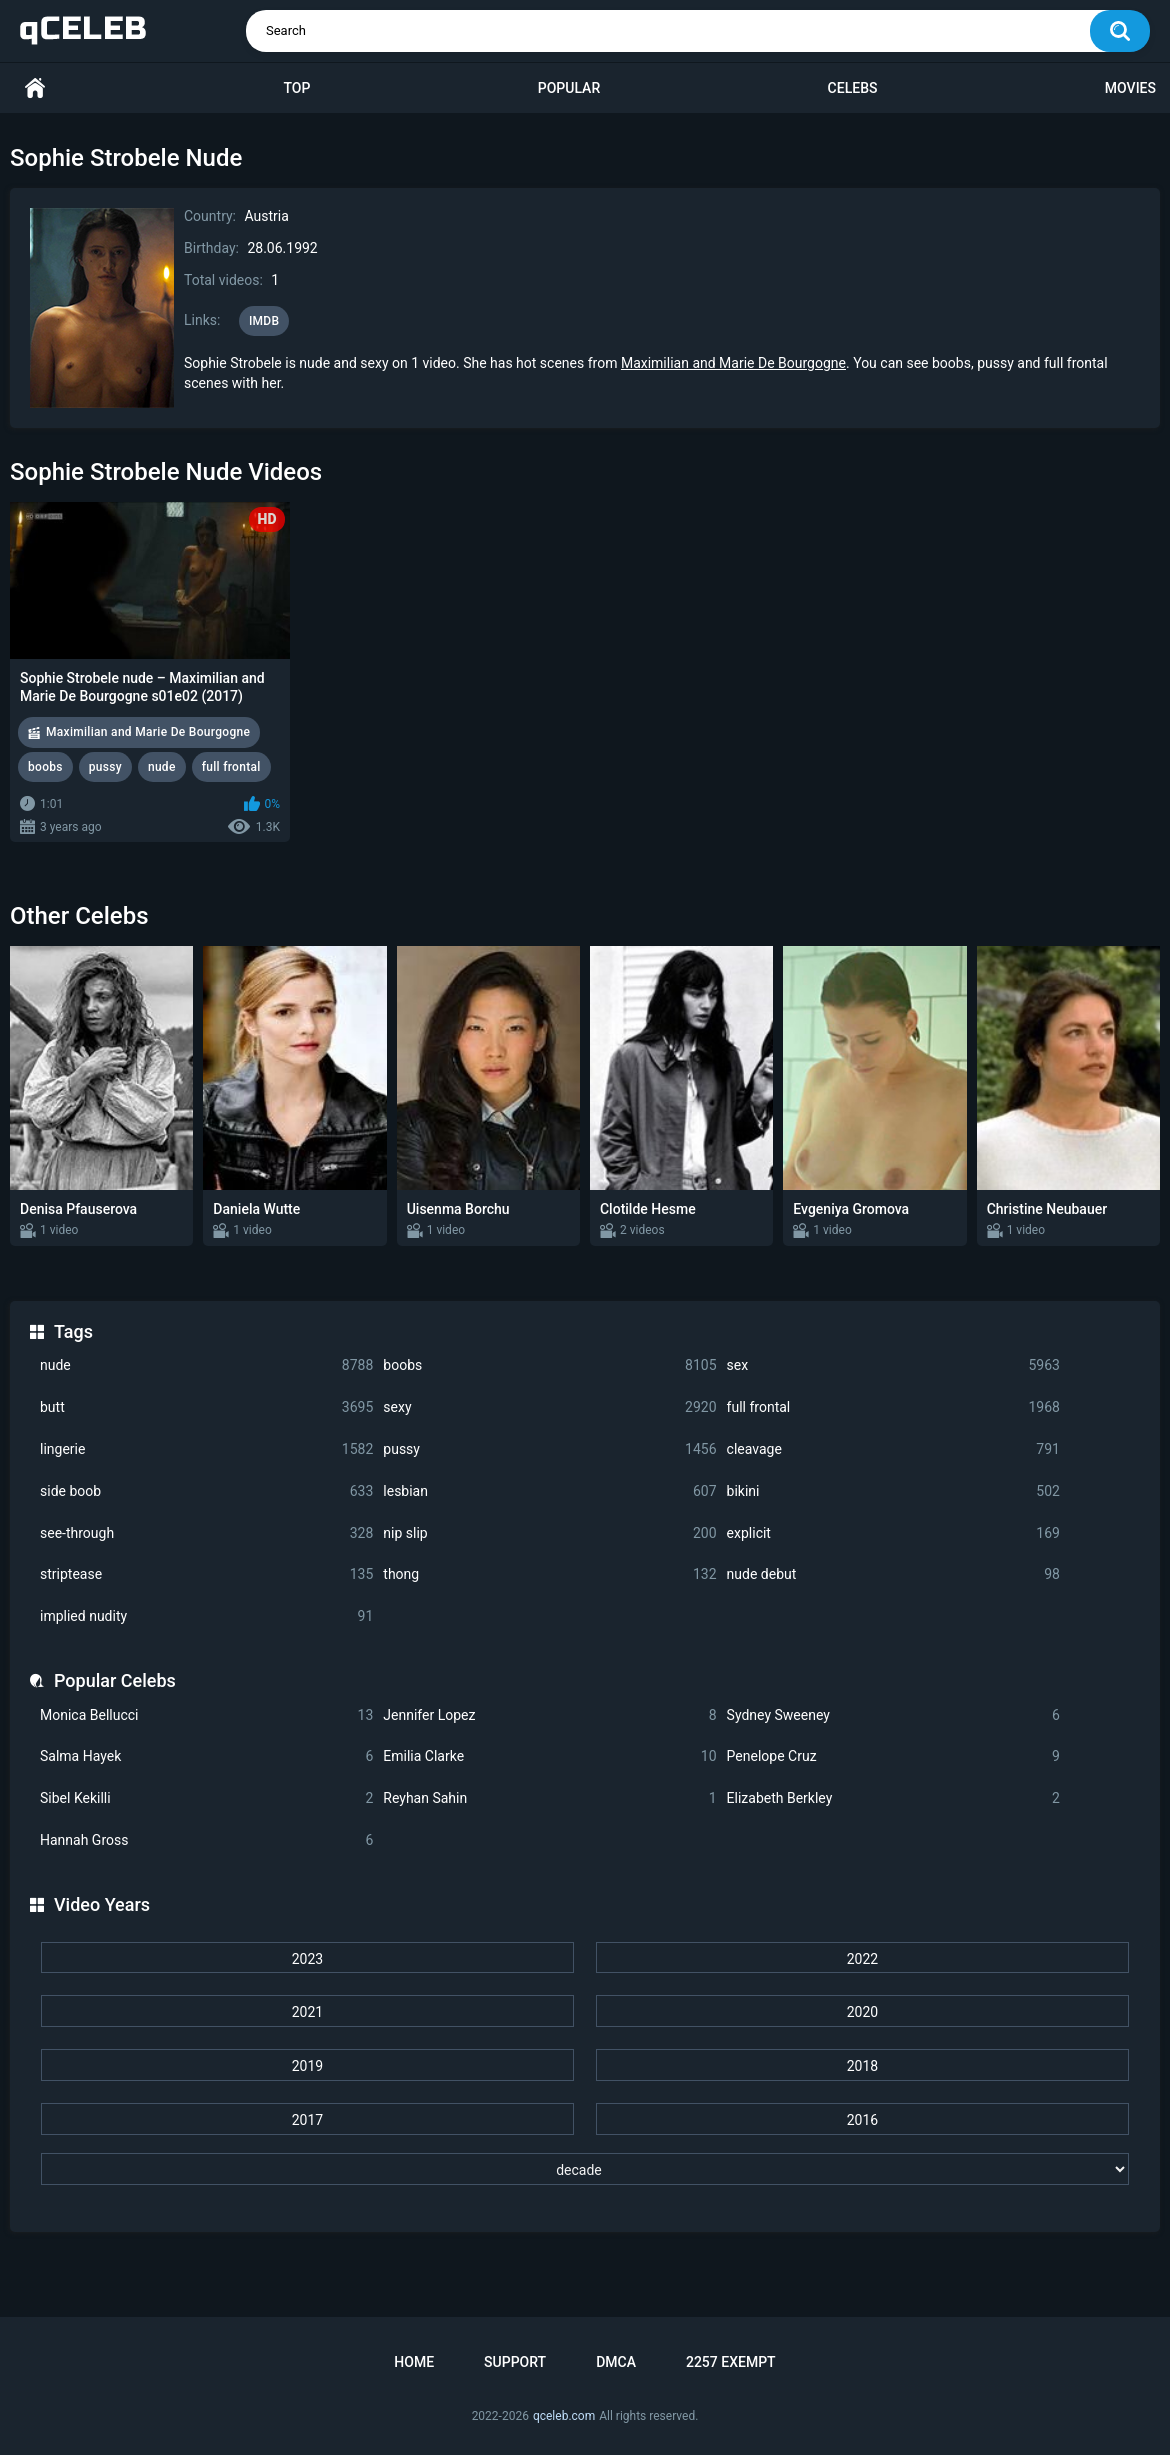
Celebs (853, 88)
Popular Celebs (115, 1680)
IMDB (264, 321)
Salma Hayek (206, 1756)
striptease (206, 1574)
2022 (862, 1959)
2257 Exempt (731, 2362)
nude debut (893, 1574)
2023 (307, 1959)
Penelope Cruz (893, 1756)
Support (515, 2362)
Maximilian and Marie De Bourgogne (733, 363)
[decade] (585, 2169)
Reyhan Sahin (549, 1798)
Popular (569, 88)
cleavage (893, 1449)
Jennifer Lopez (549, 1715)
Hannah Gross (206, 1840)
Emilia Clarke (549, 1756)
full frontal (893, 1407)
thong (549, 1574)
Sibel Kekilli (206, 1798)
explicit (893, 1533)
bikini (893, 1491)
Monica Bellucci (206, 1715)
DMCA (616, 2362)
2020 (862, 2012)
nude (206, 1365)
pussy (549, 1449)
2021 (307, 2012)
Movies (1130, 88)
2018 (862, 2066)
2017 (307, 2120)
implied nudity (206, 1616)
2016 (862, 2120)
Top (296, 88)
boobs (549, 1365)
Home (35, 88)
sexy (549, 1407)
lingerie (206, 1449)
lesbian (549, 1491)
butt (206, 1407)
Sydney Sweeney (893, 1715)
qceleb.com (564, 2416)
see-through (206, 1533)
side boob (206, 1491)
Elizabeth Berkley (893, 1798)
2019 (307, 2066)
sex (893, 1365)
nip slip (549, 1533)
